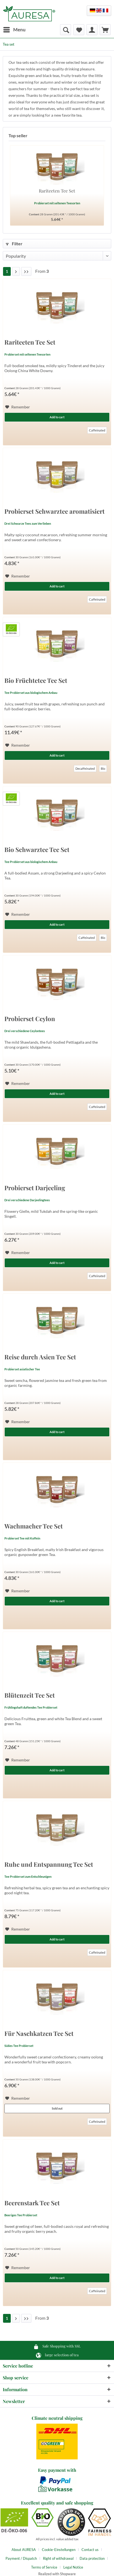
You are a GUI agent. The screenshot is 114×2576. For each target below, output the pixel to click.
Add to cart (57, 417)
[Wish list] (78, 29)
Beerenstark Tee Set (32, 2203)
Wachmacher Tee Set (33, 1526)
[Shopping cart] (105, 29)
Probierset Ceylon (29, 1019)
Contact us (90, 2549)
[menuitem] (14, 29)
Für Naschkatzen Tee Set (39, 2034)
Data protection (92, 2558)
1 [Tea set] (7, 271)
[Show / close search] (65, 29)
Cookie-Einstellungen (58, 2549)
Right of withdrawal (58, 2558)
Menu (14, 28)
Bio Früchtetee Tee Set (35, 681)
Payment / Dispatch (21, 2558)
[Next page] (16, 271)
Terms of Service (44, 2567)
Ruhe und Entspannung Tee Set (48, 1865)
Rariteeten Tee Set (57, 191)
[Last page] (26, 271)
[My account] (91, 29)
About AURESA (24, 2549)
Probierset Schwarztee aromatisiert (54, 511)
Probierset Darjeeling (34, 1188)
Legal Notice (73, 2567)
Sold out (57, 2108)
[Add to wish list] (17, 407)
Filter (14, 243)
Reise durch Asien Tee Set (40, 1357)
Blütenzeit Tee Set (29, 1695)
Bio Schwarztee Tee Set (36, 850)
